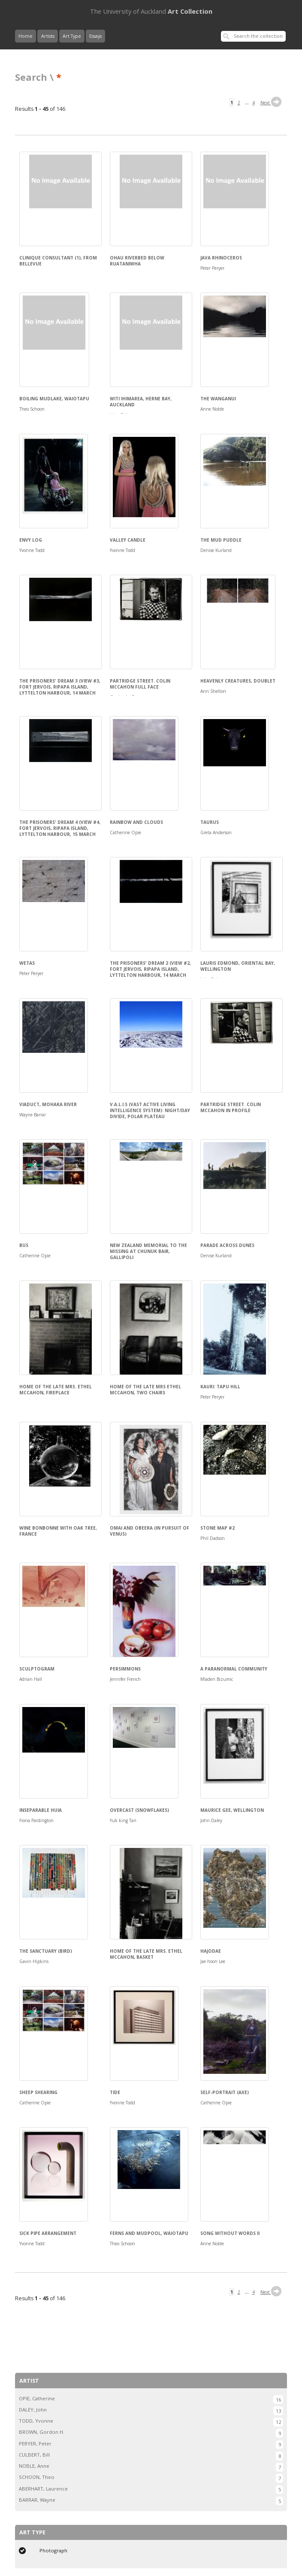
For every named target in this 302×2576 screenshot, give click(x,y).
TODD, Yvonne (36, 2420)
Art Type (72, 36)
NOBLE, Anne (34, 2466)
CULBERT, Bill (34, 2454)
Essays (95, 36)
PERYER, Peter (35, 2443)
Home (25, 36)
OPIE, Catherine (37, 2398)
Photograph (53, 2550)
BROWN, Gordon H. (41, 2432)
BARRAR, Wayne (37, 2500)
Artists (47, 36)
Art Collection (151, 11)
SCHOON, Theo (36, 2477)
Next (272, 103)
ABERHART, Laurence (43, 2488)
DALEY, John (33, 2409)
